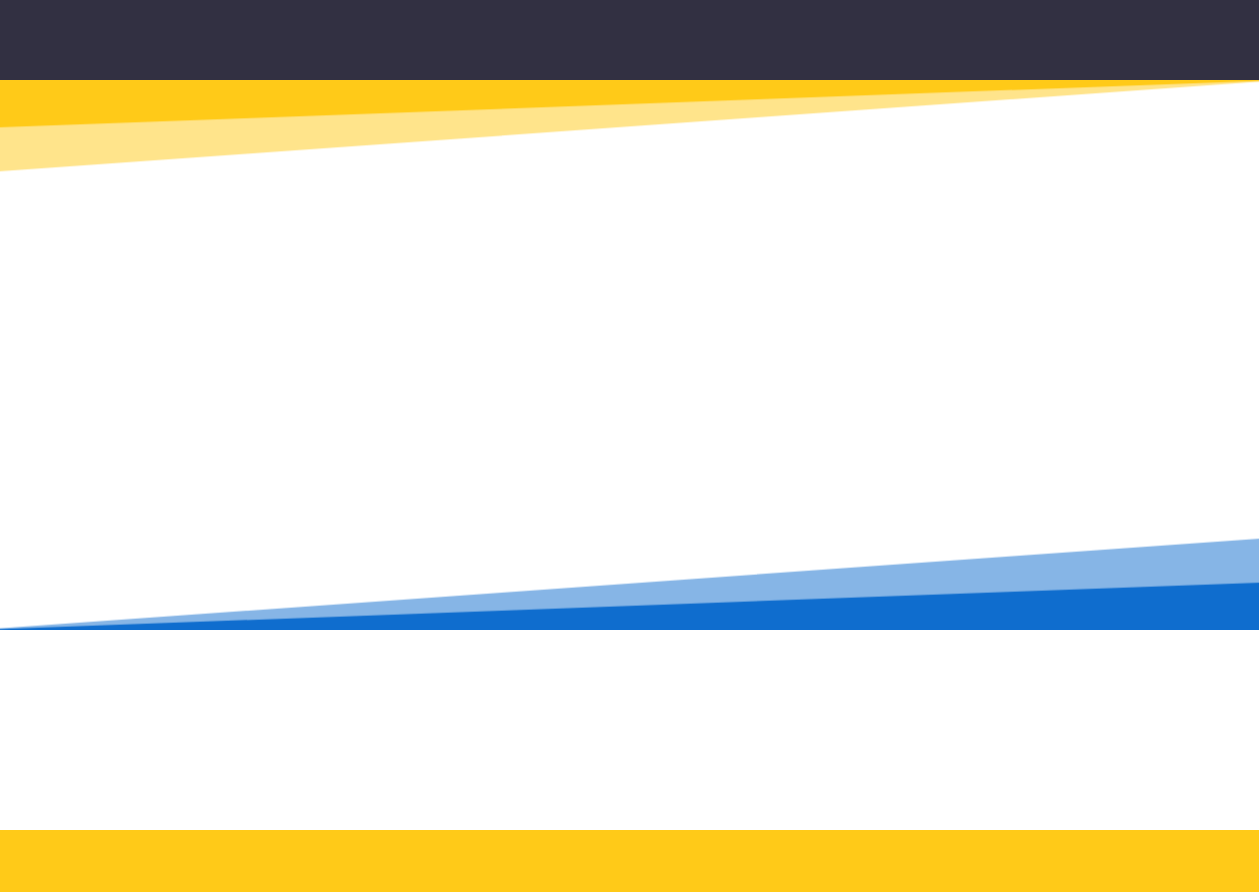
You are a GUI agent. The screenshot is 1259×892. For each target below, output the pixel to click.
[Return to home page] (654, 47)
